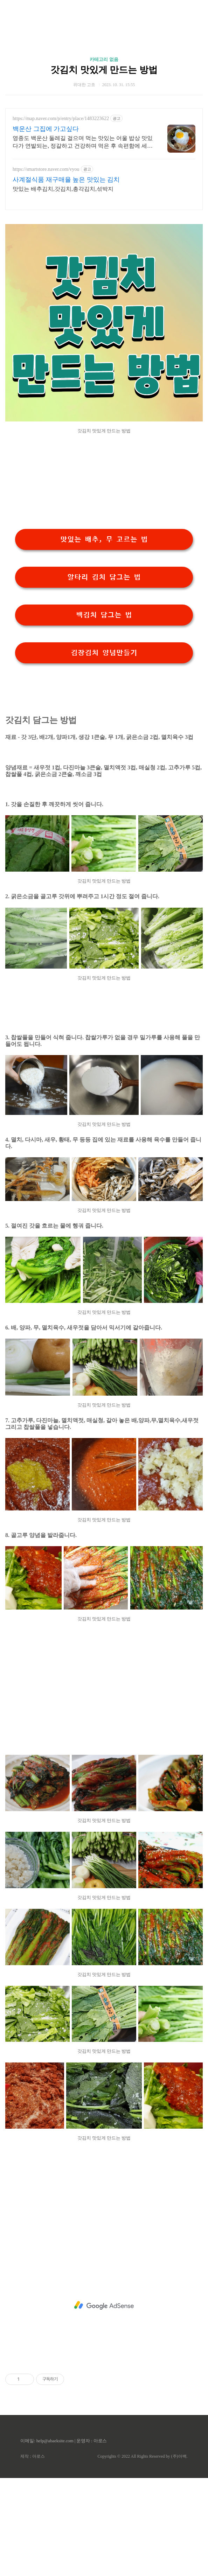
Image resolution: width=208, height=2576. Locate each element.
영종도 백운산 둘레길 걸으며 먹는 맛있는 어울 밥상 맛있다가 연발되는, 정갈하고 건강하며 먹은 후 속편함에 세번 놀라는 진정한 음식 (83, 142)
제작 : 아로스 (32, 2456)
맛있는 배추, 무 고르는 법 (104, 539)
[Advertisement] (104, 2305)
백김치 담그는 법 (104, 615)
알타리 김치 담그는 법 (104, 577)
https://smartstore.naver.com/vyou (46, 169)
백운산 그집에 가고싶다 (46, 128)
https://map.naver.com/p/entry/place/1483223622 (61, 118)
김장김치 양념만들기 (104, 653)
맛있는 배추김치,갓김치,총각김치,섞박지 (63, 189)
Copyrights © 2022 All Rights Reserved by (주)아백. (142, 2456)
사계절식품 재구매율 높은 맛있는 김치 (66, 179)
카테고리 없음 (104, 59)
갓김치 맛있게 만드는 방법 (104, 70)
